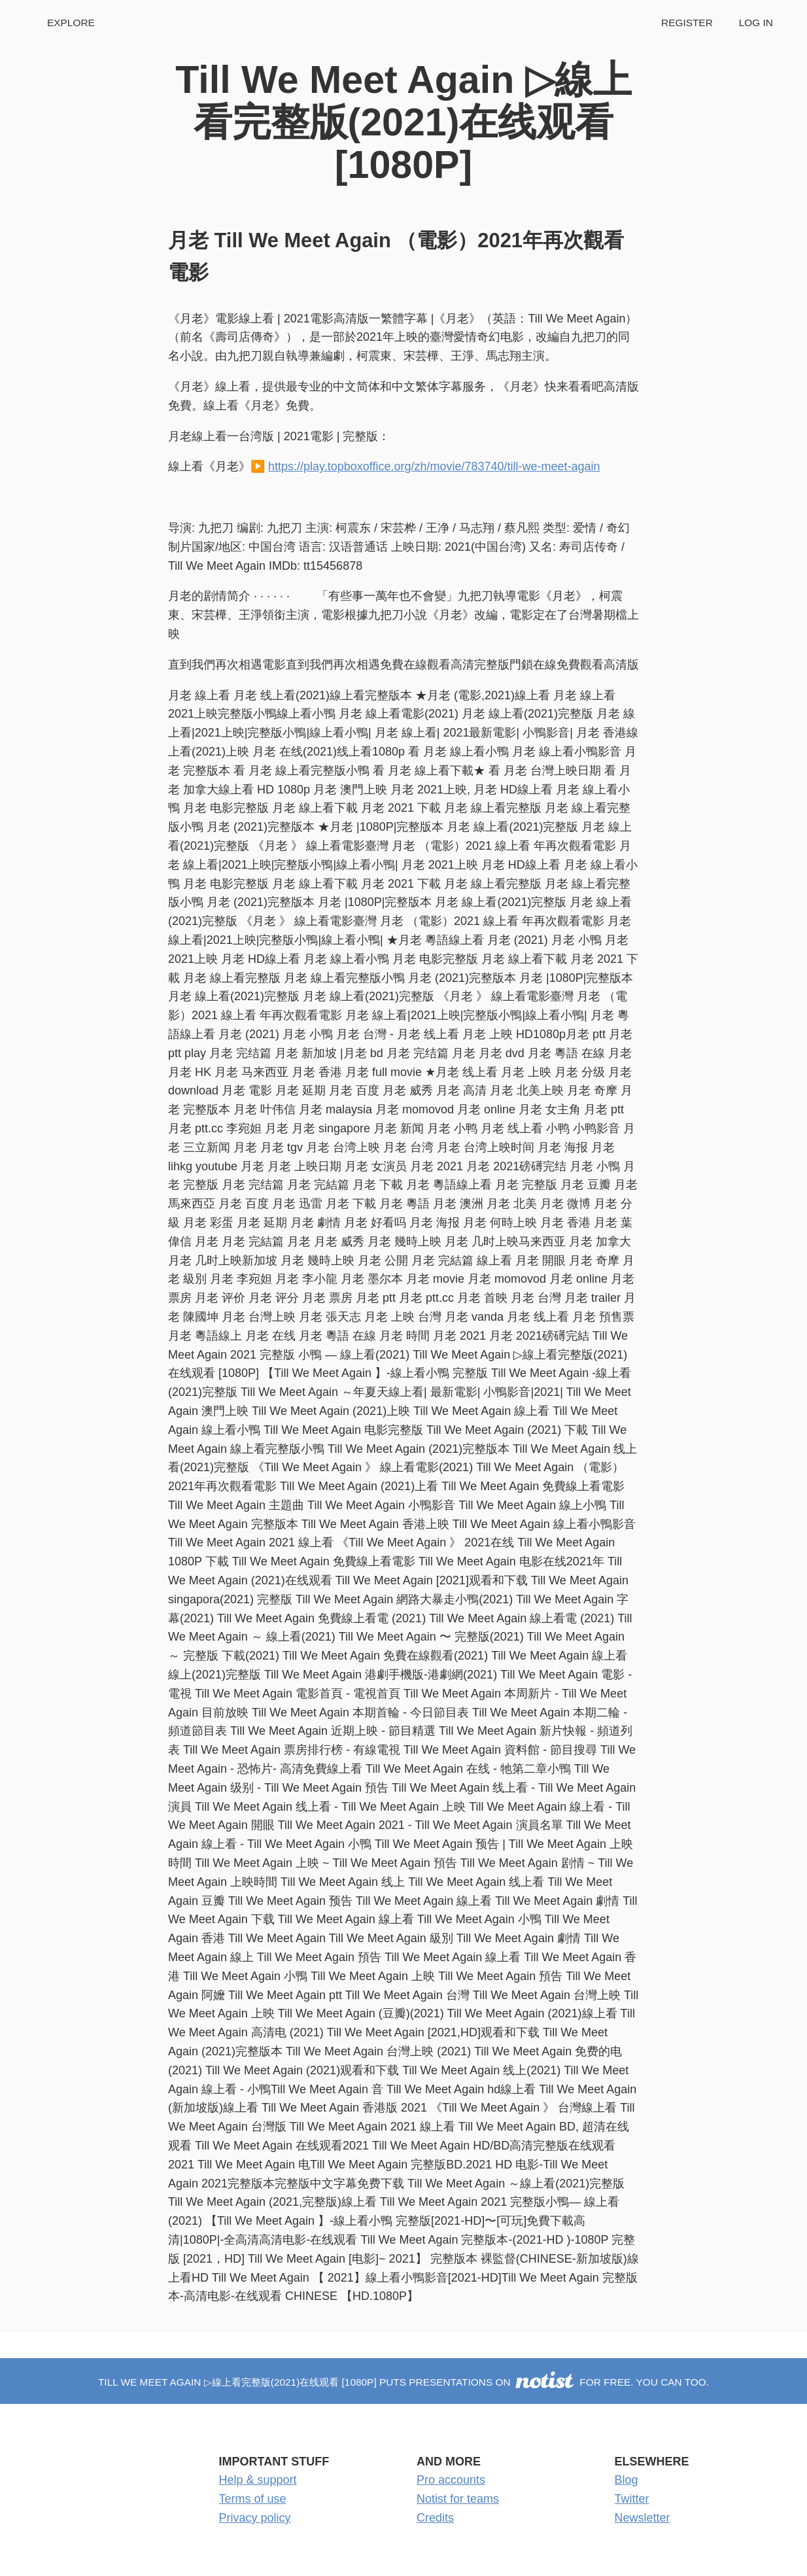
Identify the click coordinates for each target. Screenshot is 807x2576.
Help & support (258, 2479)
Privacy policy (255, 2517)
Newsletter (642, 2517)
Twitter (632, 2498)
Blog (626, 2479)
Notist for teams (458, 2498)
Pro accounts (451, 2479)
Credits (435, 2517)
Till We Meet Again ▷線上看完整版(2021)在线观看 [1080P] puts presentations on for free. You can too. (403, 2382)
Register (687, 22)
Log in (756, 22)
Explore (71, 22)
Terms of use (252, 2498)
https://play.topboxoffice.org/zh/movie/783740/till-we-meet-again (434, 466)
